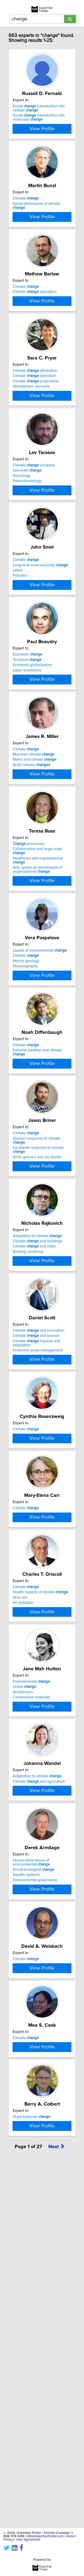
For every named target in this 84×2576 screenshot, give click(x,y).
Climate (26, 213)
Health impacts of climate (40, 1818)
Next (56, 2510)
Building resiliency (28, 1402)
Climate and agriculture (39, 2032)
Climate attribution (35, 426)
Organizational (31, 2453)
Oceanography (25, 1082)
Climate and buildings (37, 1392)
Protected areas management (38, 1513)
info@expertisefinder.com (45, 2536)
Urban (24, 1925)
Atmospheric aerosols (31, 442)
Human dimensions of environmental (31, 2135)
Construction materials (31, 1935)
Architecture (23, 1930)
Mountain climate (33, 858)
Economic (27, 746)
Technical (27, 751)
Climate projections (36, 437)
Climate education (34, 325)
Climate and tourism (36, 1498)
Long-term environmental (40, 645)
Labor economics (27, 762)
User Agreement (28, 2539)
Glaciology (21, 543)
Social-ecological (33, 2142)
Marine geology (26, 1077)
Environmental (31, 1920)
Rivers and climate (34, 864)
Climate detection (34, 431)
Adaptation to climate (37, 1386)
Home (70, 2536)
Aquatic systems (26, 2148)
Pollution (20, 655)
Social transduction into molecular (39, 117)
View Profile (42, 143)
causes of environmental (40, 1066)
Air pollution (23, 1829)
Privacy (8, 2539)
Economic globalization (32, 757)
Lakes (18, 650)
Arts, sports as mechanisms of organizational (37, 985)
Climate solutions (34, 533)
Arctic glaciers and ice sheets (37, 1303)
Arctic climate (31, 869)
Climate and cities (34, 1397)
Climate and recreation (38, 1493)
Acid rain (20, 1824)
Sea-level (27, 538)
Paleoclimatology (27, 549)
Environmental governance (35, 2153)
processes (28, 960)
